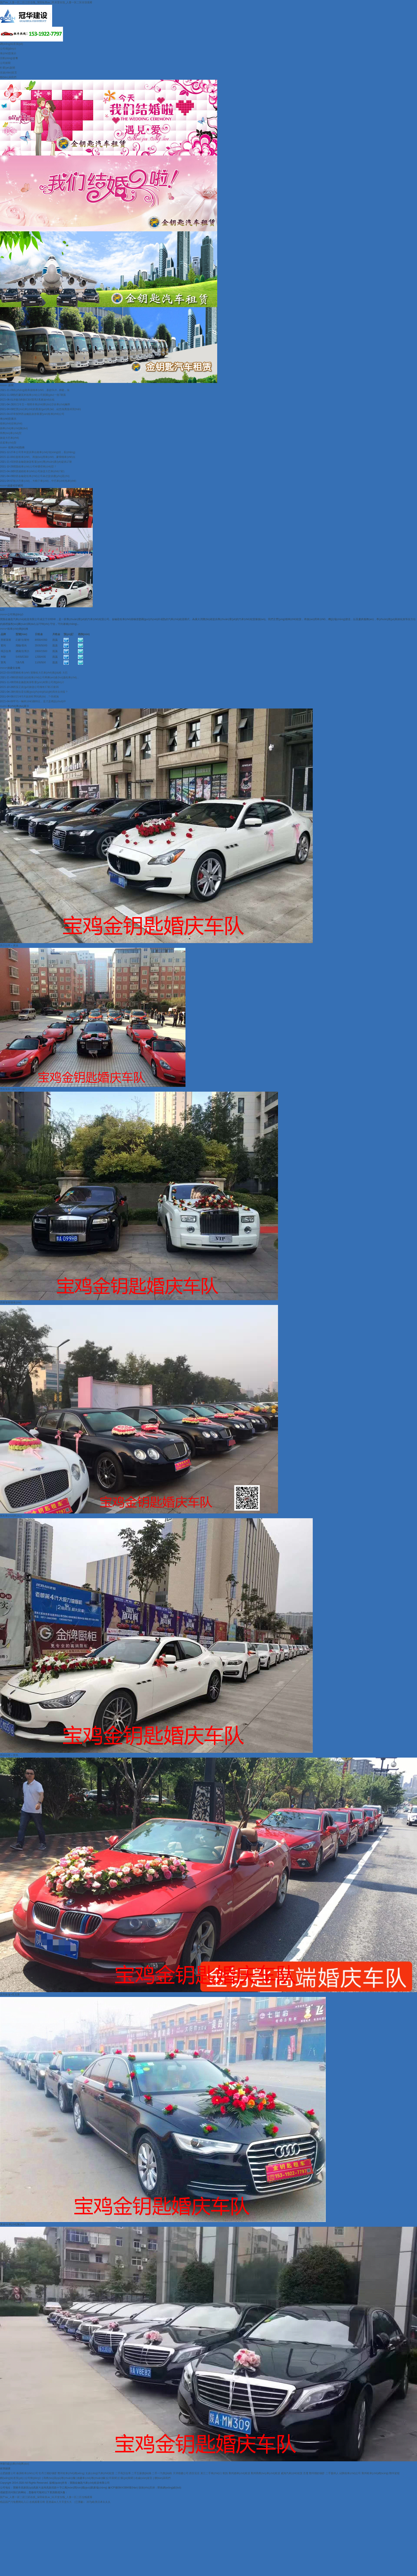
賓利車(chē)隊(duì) (11, 1515)
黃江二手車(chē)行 (211, 2473)
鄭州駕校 (394, 2473)
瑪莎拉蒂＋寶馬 (9, 1755)
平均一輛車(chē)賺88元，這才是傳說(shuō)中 (39, 701)
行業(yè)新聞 (7, 67)
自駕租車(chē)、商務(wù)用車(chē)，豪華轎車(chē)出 (44, 457)
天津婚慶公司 (181, 2473)
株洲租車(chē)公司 (27, 2473)
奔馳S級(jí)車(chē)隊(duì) (14, 2463)
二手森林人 (332, 2473)
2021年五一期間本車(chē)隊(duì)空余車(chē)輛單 (41, 404)
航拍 (225, 2473)
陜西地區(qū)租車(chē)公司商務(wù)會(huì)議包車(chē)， (46, 677)
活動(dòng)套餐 (9, 58)
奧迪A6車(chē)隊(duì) (12, 2224)
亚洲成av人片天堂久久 (59, 2501)
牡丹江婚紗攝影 (48, 2473)
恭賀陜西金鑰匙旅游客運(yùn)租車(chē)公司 (38, 414)
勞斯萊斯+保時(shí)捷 (12, 1089)
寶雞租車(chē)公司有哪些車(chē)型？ (34, 466)
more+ (3, 385)
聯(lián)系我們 (8, 77)
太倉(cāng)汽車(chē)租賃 (99, 2473)
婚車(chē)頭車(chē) (11, 423)
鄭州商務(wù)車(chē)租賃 (265, 2473)
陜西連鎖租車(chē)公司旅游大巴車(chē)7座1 (39, 471)
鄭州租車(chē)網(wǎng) (71, 2473)
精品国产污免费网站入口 (14, 2501)
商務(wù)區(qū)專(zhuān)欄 (59, 2478)
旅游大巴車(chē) (9, 437)
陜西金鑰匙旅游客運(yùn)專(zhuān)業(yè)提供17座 (42, 461)
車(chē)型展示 (8, 53)
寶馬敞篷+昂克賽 (10, 1994)
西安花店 (194, 2473)
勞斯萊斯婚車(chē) (11, 1302)
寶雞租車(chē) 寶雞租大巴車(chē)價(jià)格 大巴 (40, 672)
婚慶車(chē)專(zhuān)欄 (91, 2478)
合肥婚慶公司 (8, 2473)
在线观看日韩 (37, 2501)
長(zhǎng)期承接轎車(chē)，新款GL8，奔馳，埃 (41, 390)
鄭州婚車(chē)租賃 (239, 2473)
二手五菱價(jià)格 (141, 2473)
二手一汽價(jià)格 (162, 2473)
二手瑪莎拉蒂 (123, 2473)
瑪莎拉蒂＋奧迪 (9, 945)
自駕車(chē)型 (8, 442)
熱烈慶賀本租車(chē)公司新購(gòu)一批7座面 (39, 394)
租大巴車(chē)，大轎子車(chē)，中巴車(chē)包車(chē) (44, 480)
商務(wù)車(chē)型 (11, 433)
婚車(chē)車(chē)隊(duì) (14, 428)
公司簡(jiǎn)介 (8, 48)
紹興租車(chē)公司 (350, 2473)
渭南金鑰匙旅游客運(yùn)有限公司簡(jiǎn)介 (38, 682)
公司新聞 (5, 63)
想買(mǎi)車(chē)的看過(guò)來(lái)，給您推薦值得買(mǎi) (47, 409)
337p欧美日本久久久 (98, 2501)
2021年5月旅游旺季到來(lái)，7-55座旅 (36, 696)
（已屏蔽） (79, 2501)
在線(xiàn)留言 (8, 72)
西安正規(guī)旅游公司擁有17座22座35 (36, 687)
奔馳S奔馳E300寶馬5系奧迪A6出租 (33, 399)
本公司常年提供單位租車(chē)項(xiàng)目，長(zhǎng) (44, 452)
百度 (305, 2473)
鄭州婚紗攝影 (317, 2473)
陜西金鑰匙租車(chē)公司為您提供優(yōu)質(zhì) (41, 476)
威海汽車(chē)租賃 (291, 2473)
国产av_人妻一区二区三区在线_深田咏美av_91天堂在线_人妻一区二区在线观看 (46, 2)
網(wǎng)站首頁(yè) (11, 43)
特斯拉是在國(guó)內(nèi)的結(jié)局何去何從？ (40, 691)
